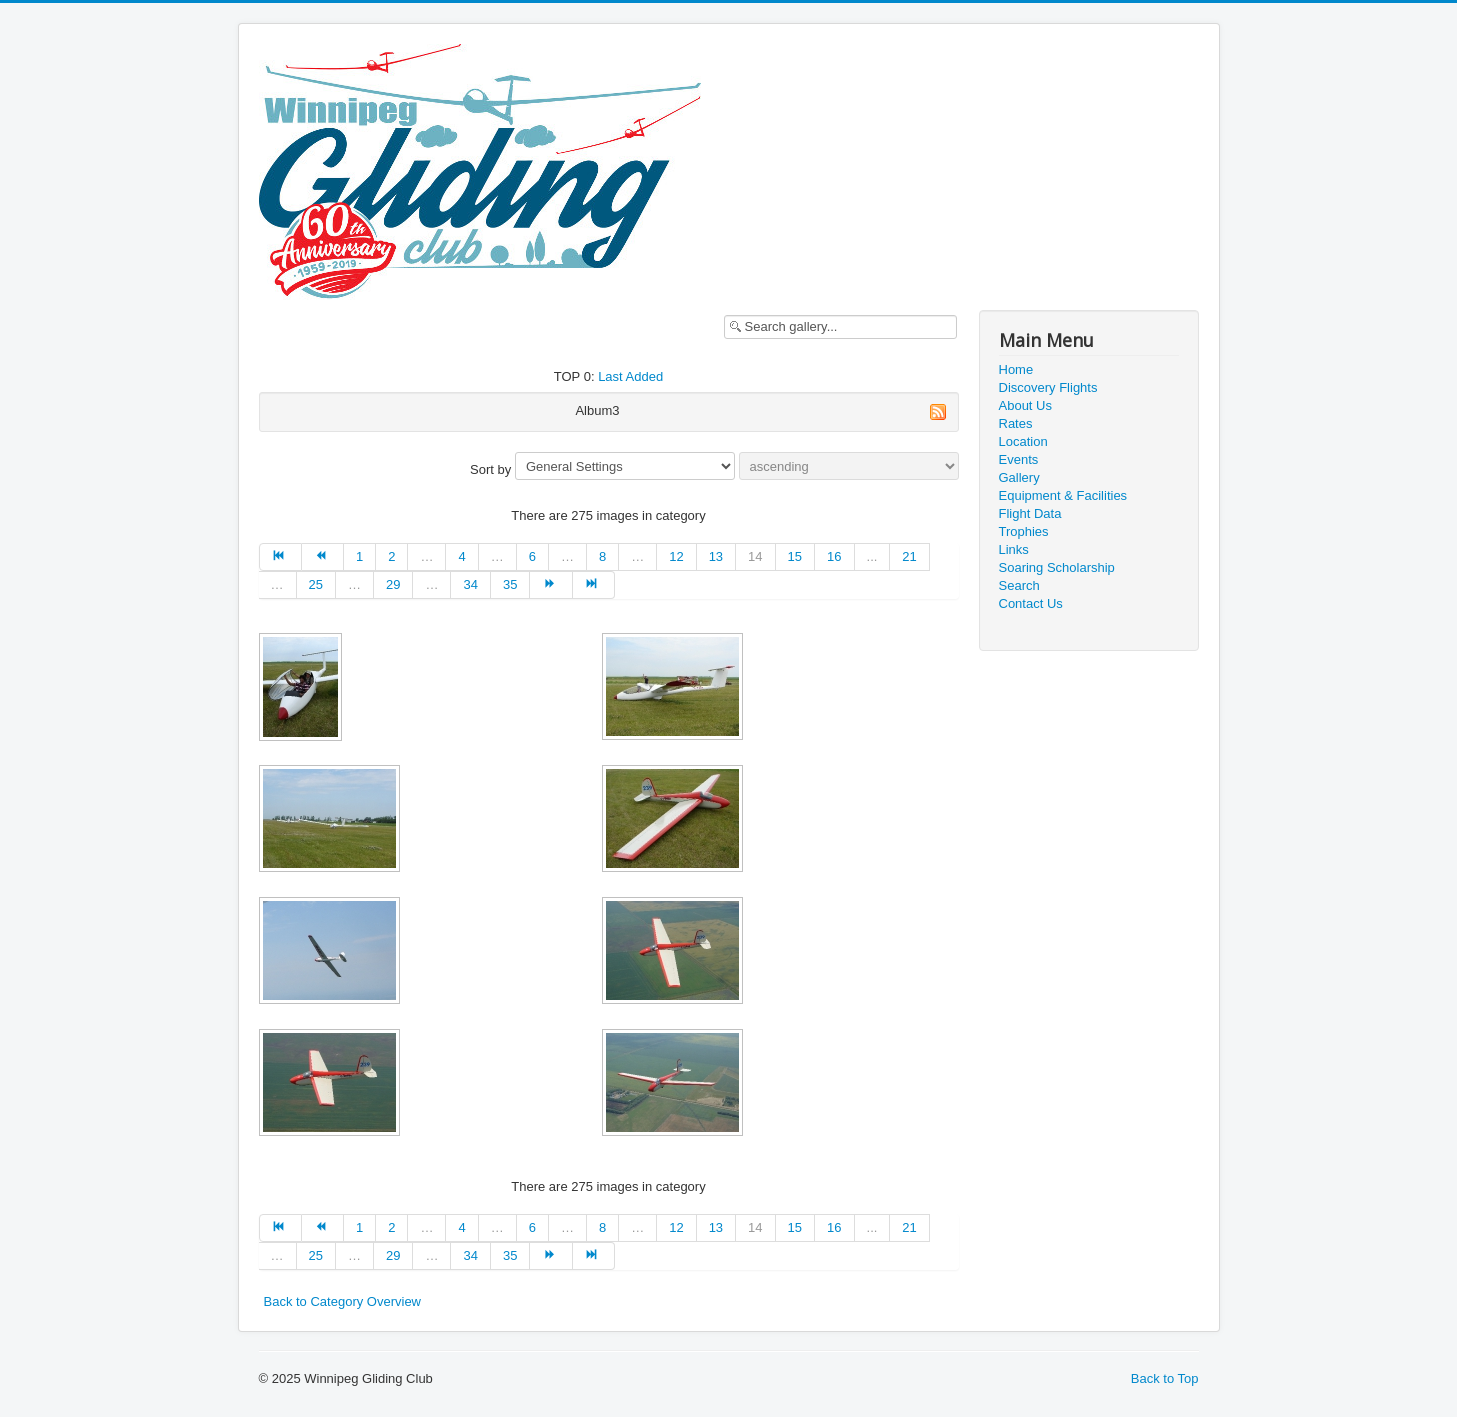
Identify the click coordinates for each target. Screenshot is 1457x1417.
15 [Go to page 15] (795, 556)
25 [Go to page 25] (316, 584)
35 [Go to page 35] (510, 584)
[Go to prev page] (323, 557)
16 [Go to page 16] (834, 556)
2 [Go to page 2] (391, 556)
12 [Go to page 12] (676, 556)
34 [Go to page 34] (470, 584)
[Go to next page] (551, 585)
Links (1014, 549)
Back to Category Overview (343, 1301)
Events (1019, 459)
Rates (1016, 423)
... (872, 556)
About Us (1025, 405)
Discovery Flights (1048, 387)
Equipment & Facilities (1063, 495)
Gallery (1019, 477)
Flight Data (1030, 513)
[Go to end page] (594, 585)
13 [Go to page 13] (716, 556)
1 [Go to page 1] (359, 556)
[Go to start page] (280, 557)
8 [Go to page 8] (602, 556)
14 (755, 556)
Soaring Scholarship (1057, 567)
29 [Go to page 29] (393, 584)
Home (1016, 369)
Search (1019, 585)
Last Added (630, 376)
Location (1023, 441)
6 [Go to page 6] (532, 556)
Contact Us (1031, 603)
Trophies (1024, 531)
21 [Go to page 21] (909, 556)
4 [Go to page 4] (461, 556)
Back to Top (1165, 1378)
